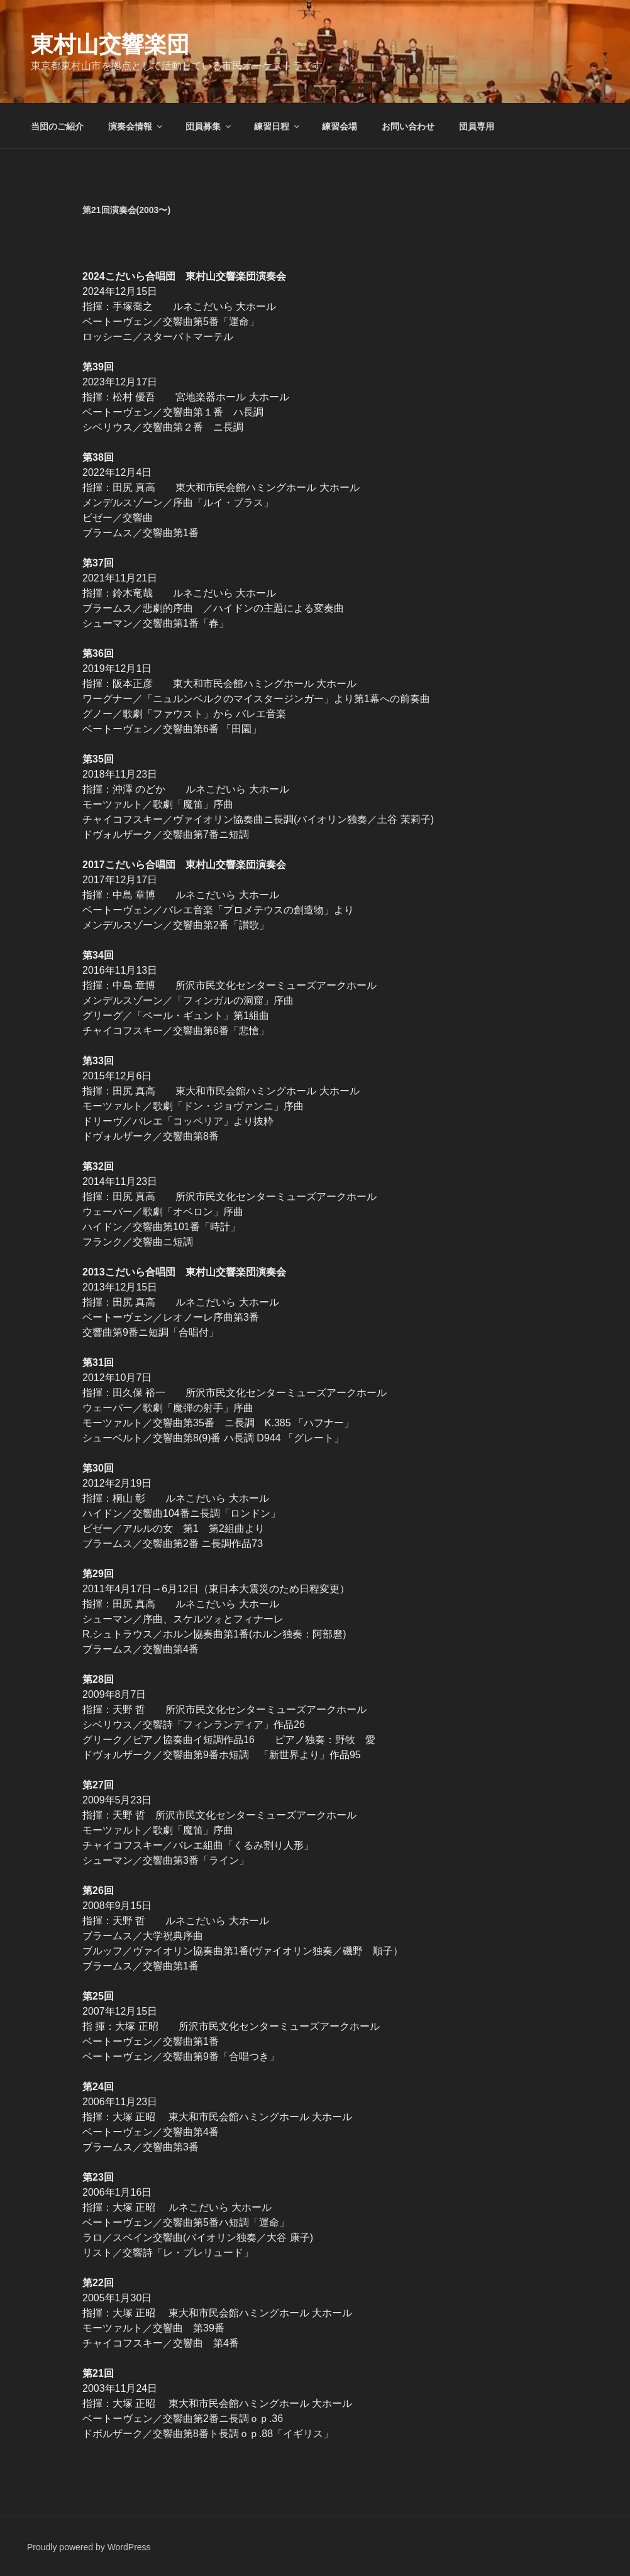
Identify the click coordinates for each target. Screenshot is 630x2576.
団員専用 (476, 126)
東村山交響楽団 (110, 44)
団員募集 (209, 126)
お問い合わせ (408, 126)
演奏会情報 (136, 126)
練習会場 (339, 126)
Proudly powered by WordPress (89, 2547)
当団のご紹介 (57, 126)
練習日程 (277, 126)
